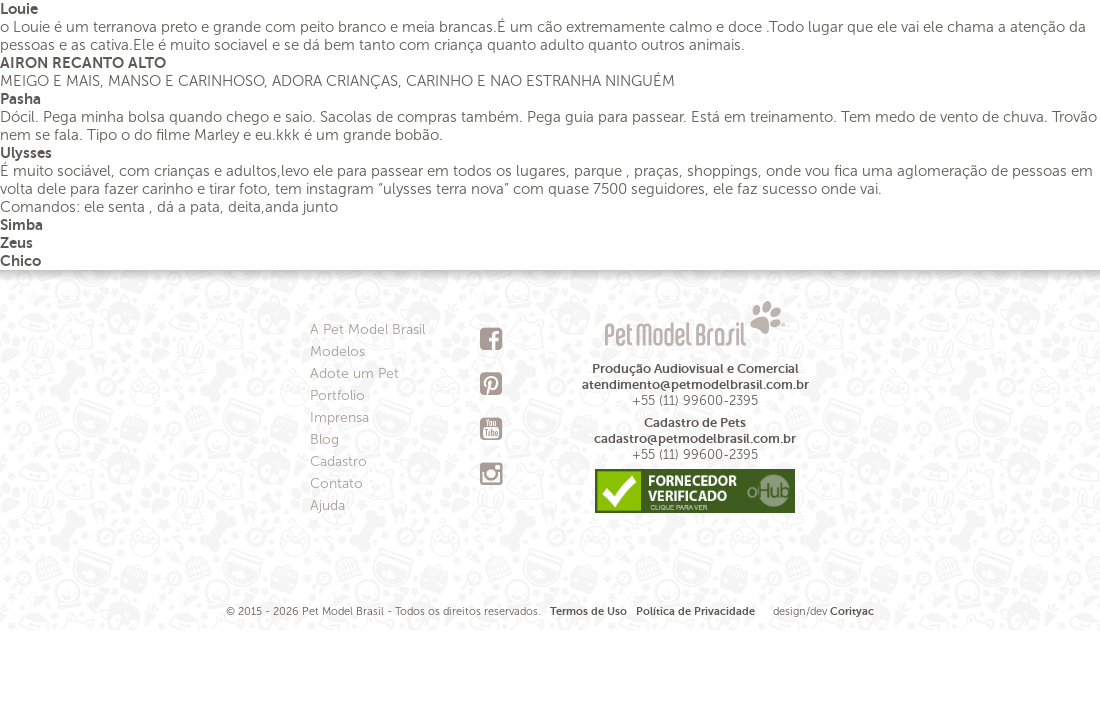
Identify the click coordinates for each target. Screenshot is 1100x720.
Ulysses (26, 152)
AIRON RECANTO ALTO (83, 62)
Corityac (852, 611)
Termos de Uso (588, 611)
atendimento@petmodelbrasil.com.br (695, 384)
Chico (20, 260)
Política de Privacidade (695, 611)
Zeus (16, 242)
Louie (19, 8)
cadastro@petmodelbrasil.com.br (695, 438)
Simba (21, 224)
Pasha (20, 98)
